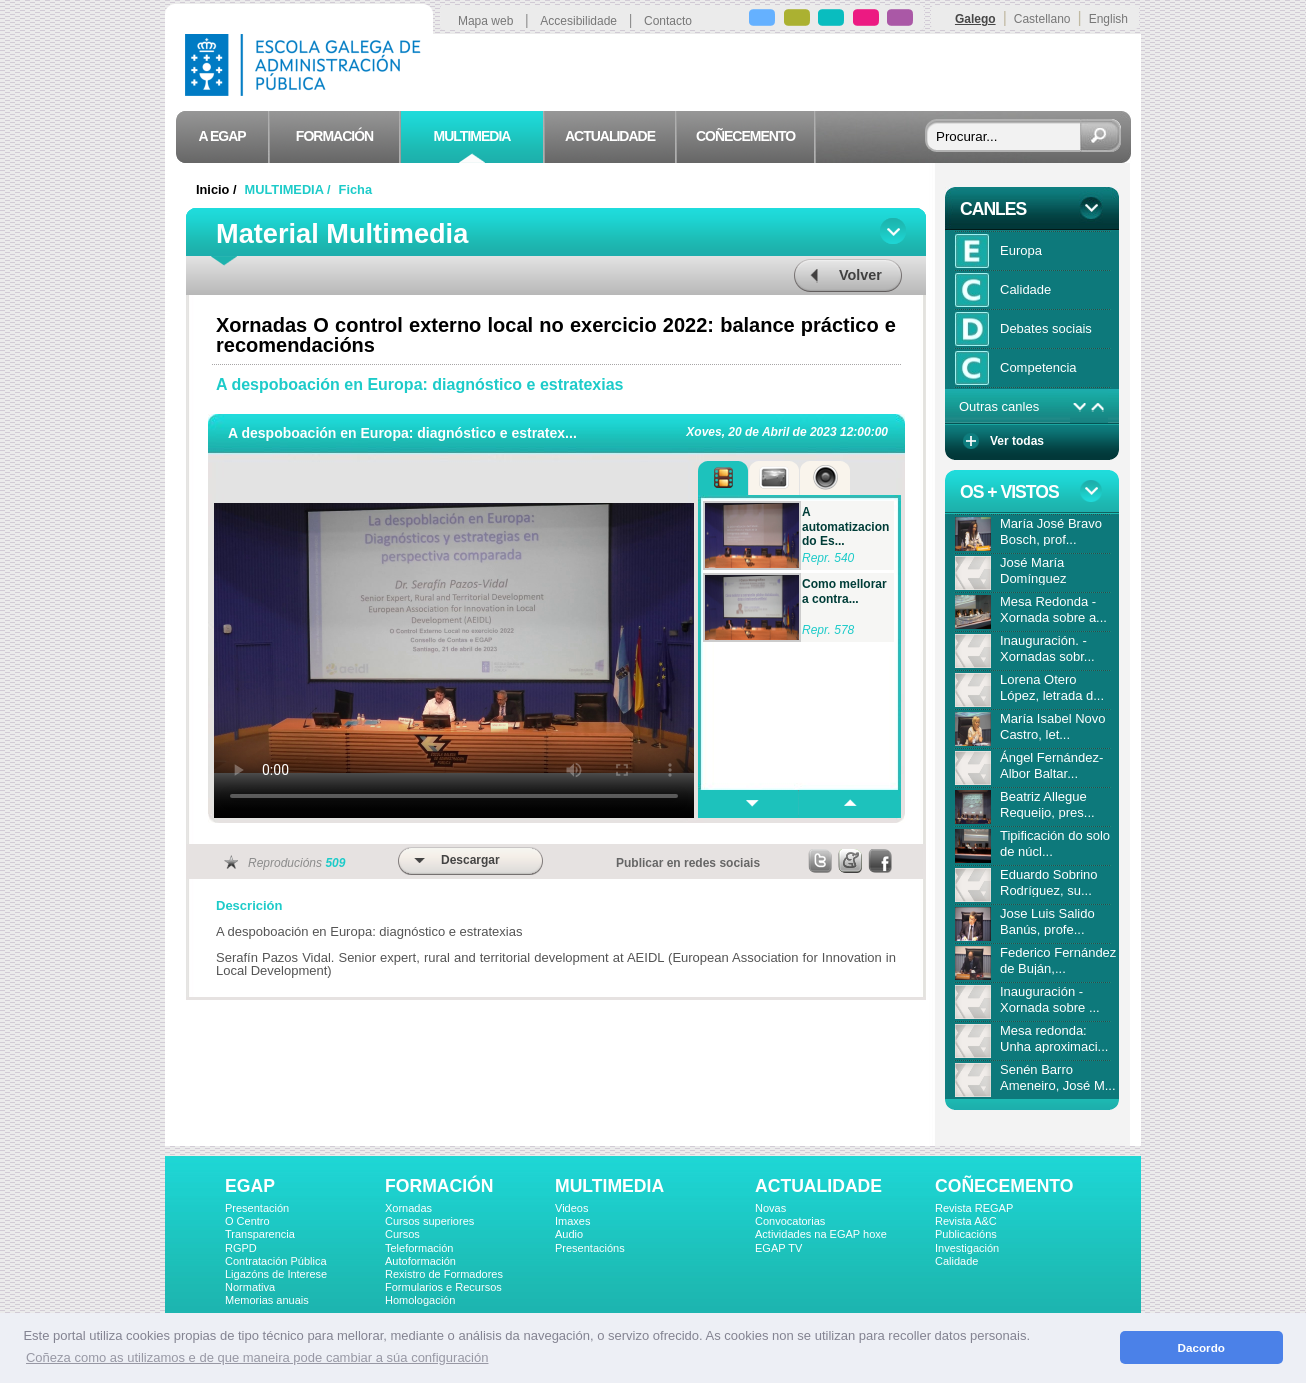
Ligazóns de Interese (276, 1274)
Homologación (420, 1300)
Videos (571, 1208)
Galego (975, 19)
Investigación (967, 1248)
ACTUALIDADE (818, 1186)
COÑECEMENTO (1004, 1186)
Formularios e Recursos (443, 1287)
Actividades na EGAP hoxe (821, 1234)
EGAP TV (778, 1248)
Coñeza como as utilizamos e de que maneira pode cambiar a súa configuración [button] (257, 1357)
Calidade (956, 1261)
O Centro (247, 1221)
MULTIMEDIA (609, 1186)
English (1108, 19)
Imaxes (572, 1221)
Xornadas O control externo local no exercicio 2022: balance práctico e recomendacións (556, 335)
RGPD (241, 1248)
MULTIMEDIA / (290, 189)
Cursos (402, 1234)
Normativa (250, 1287)
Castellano (1042, 19)
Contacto (668, 21)
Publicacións (966, 1234)
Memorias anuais (267, 1300)
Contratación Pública (276, 1261)
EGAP (250, 1186)
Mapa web (485, 21)
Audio (569, 1234)
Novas (770, 1208)
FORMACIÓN (439, 1186)
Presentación (257, 1208)
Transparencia (260, 1234)
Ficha (355, 189)
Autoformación (420, 1261)
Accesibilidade (578, 21)
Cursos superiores (429, 1221)
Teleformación (419, 1248)
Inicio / (218, 189)
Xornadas (408, 1208)
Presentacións (590, 1248)
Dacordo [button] (1201, 1347)
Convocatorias (790, 1221)
